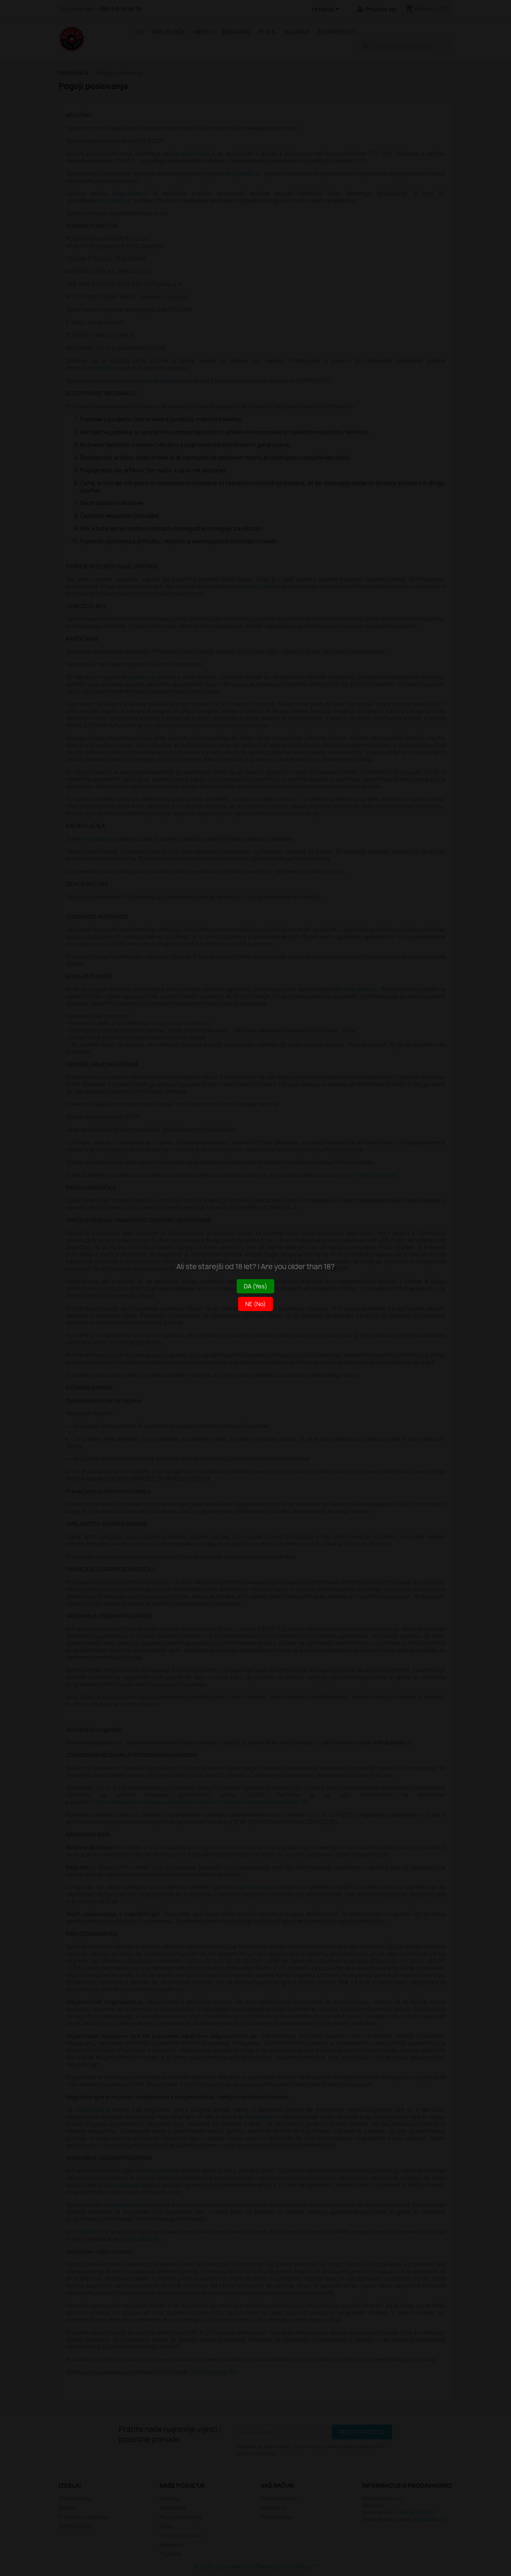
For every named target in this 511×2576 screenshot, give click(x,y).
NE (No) (255, 1304)
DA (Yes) (255, 1286)
